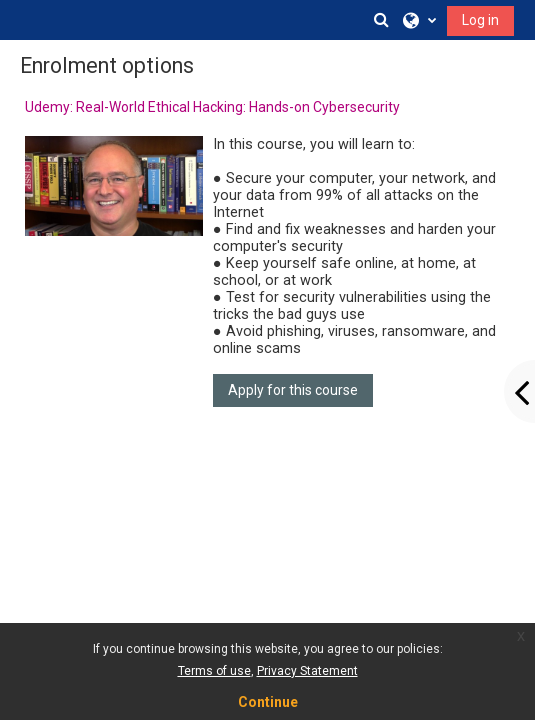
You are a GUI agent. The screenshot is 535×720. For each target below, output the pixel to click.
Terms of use (214, 671)
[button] (381, 20)
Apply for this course (293, 390)
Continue (268, 702)
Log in (480, 20)
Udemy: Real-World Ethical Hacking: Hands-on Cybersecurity (212, 107)
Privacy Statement (307, 671)
